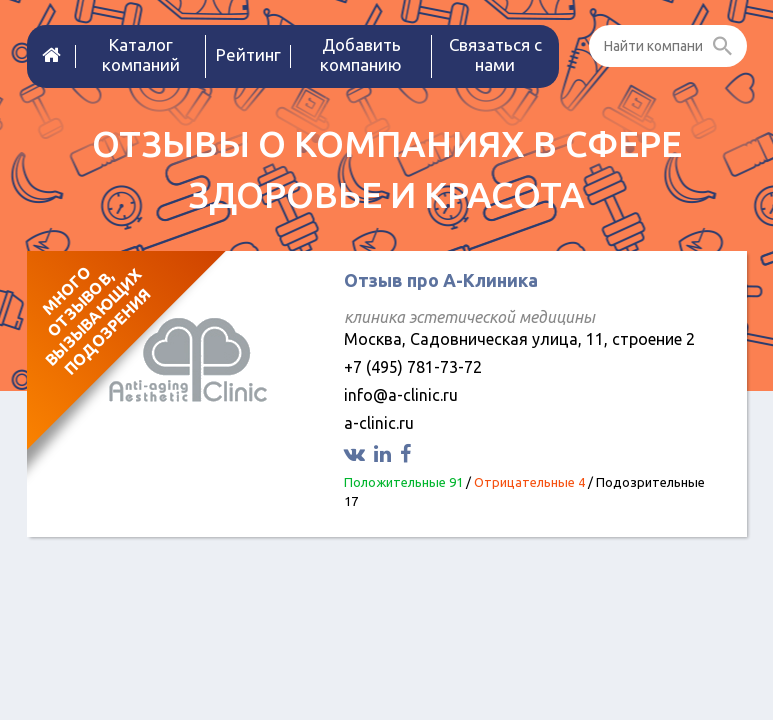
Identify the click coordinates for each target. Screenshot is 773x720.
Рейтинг (248, 54)
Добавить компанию (361, 54)
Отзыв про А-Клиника (441, 280)
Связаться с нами (495, 54)
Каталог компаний (141, 54)
